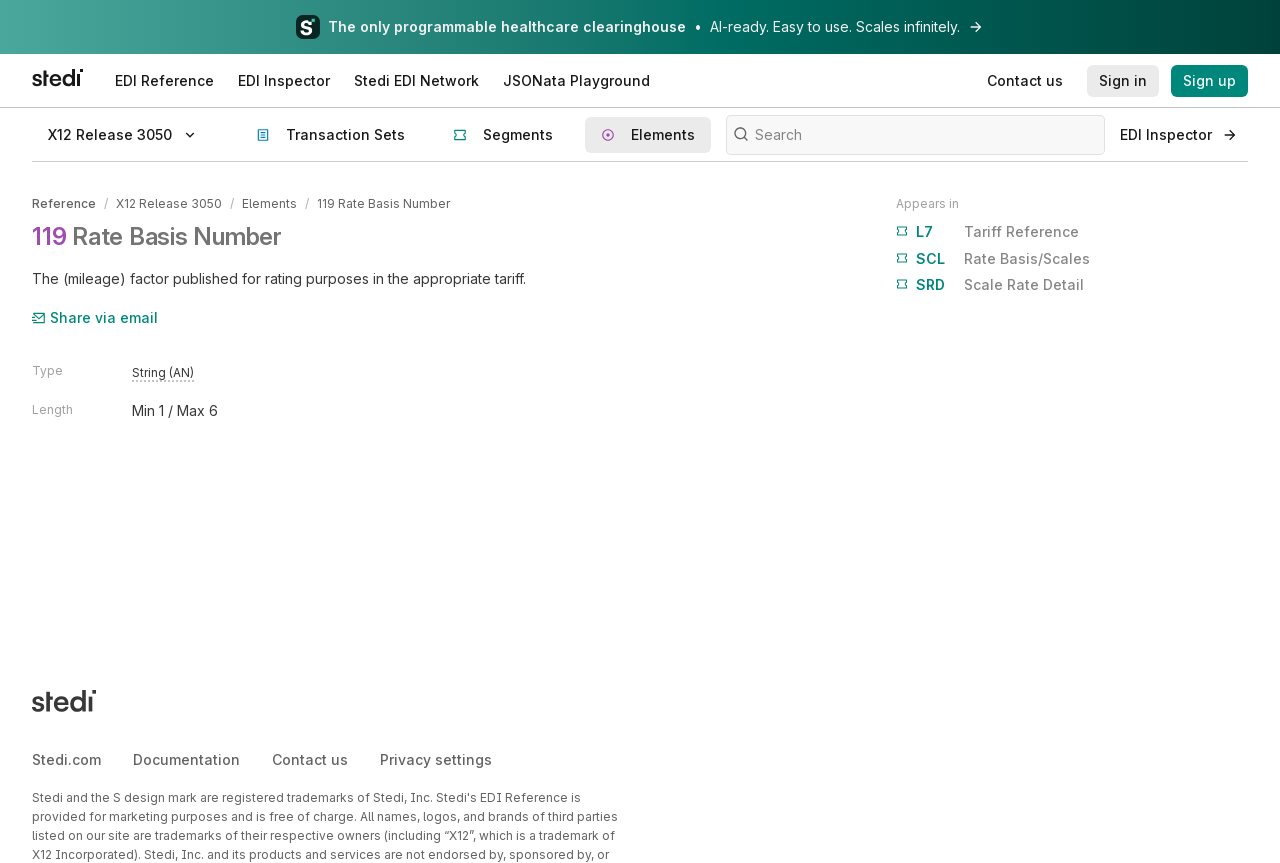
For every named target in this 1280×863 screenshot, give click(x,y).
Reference (64, 203)
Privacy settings (436, 759)
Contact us (310, 759)
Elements (269, 203)
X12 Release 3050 (169, 203)
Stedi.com (66, 759)
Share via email (95, 317)
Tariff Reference (987, 232)
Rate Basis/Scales (993, 259)
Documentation (186, 759)
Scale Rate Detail (990, 285)
